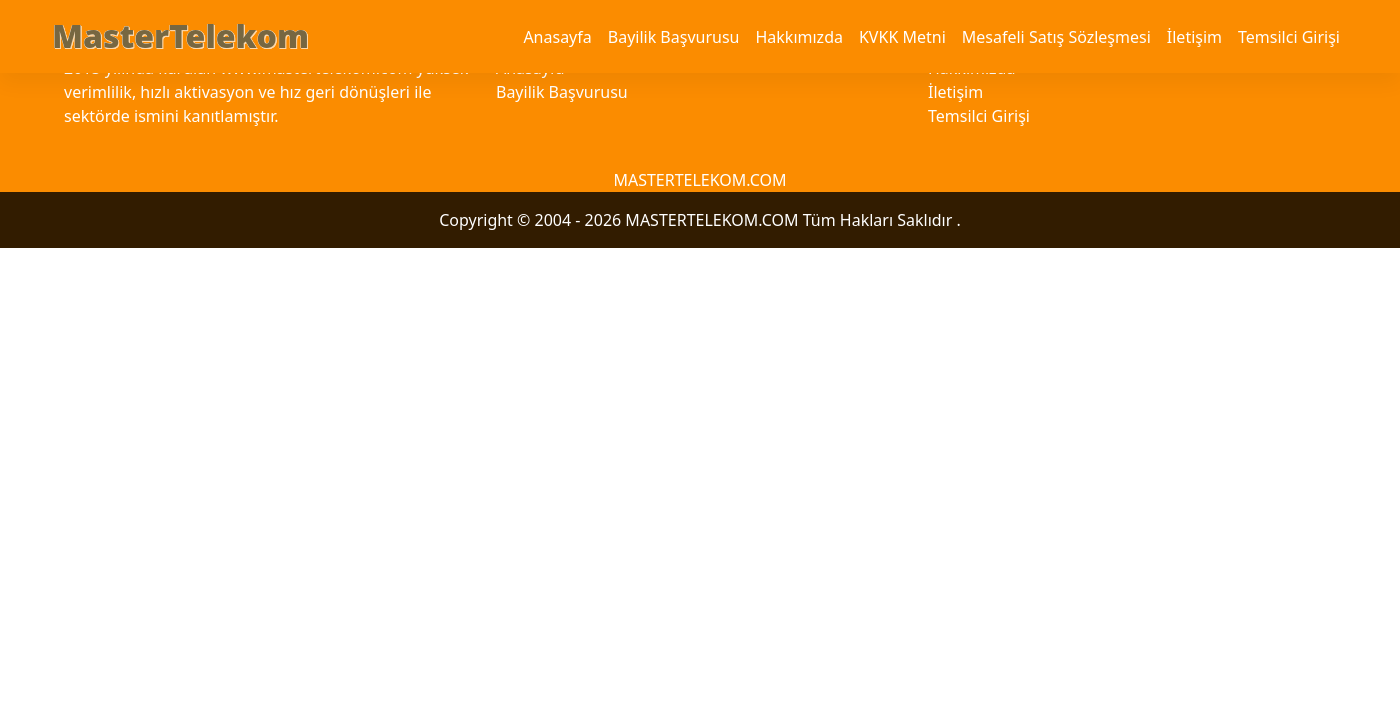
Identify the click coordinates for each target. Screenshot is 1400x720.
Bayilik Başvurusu (674, 37)
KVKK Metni (902, 37)
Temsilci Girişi (1289, 37)
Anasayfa (557, 37)
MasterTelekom (180, 35)
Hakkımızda (798, 37)
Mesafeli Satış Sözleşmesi (1056, 37)
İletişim (1194, 37)
